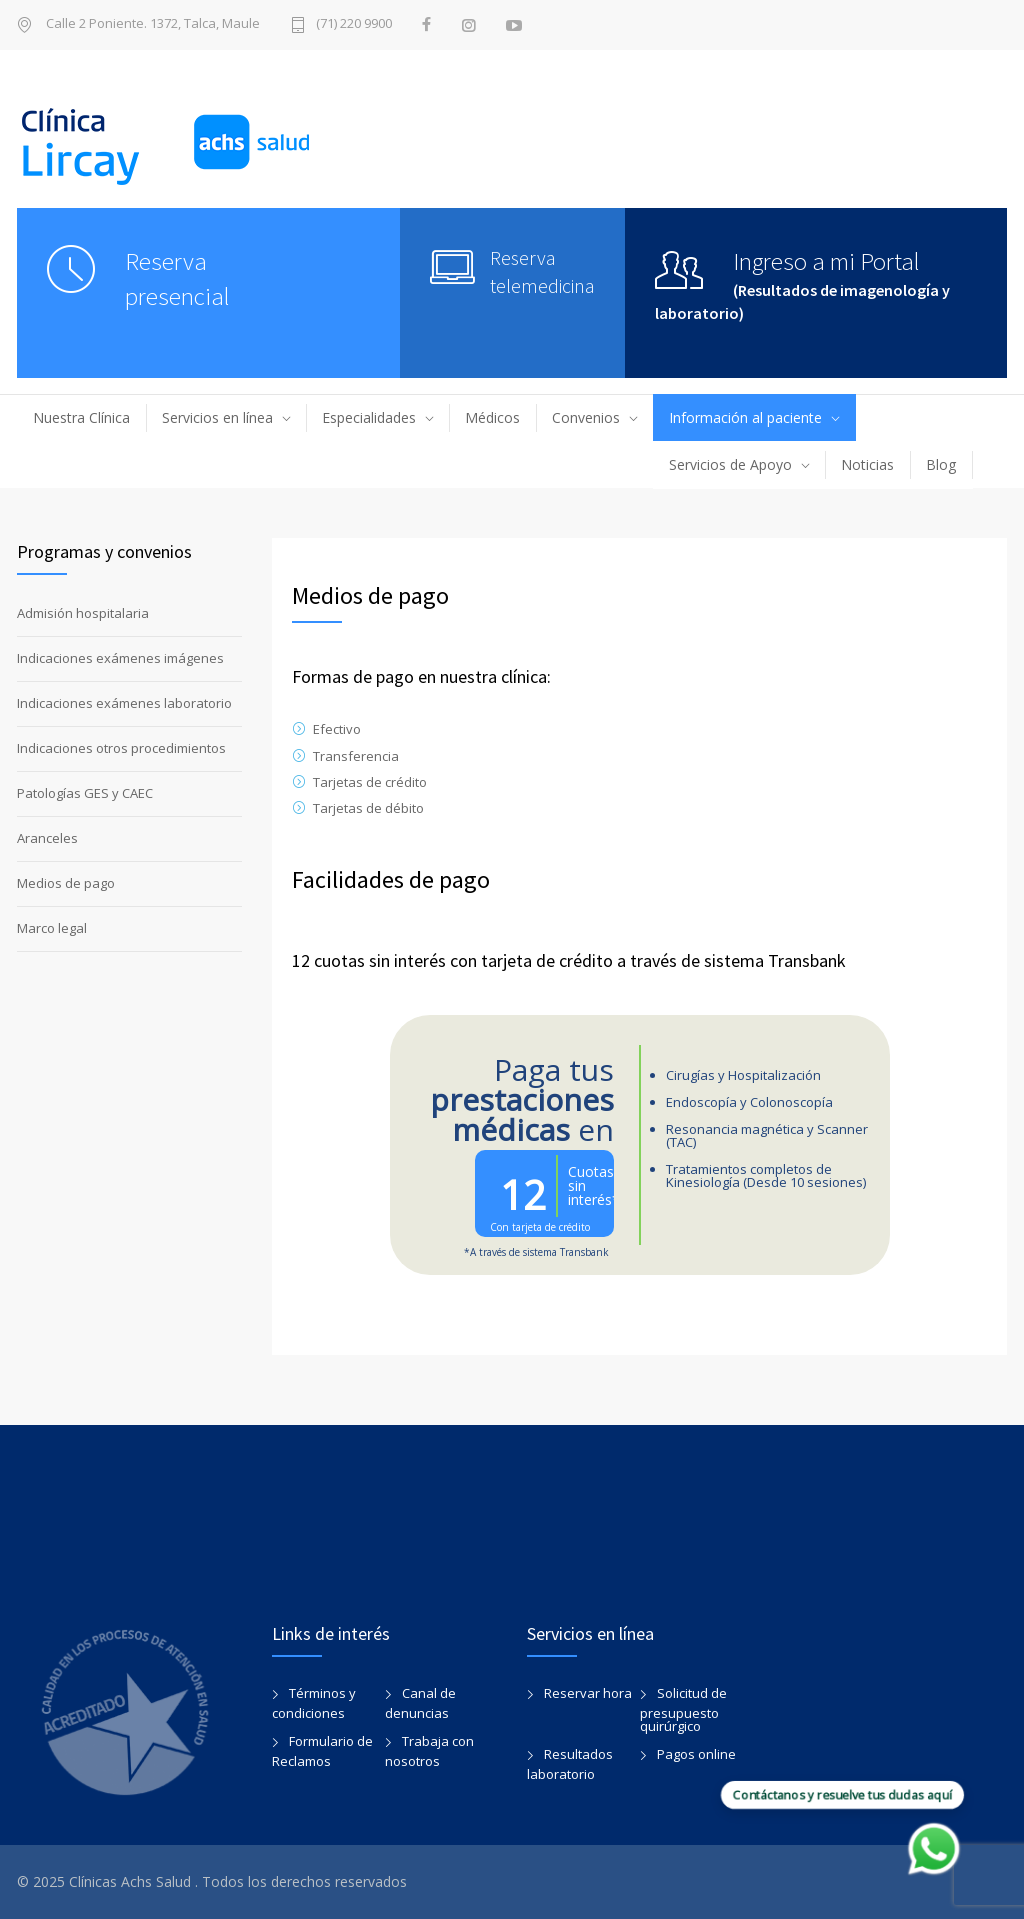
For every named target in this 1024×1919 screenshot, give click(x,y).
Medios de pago (66, 883)
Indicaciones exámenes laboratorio (124, 703)
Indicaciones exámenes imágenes (120, 658)
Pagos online (696, 1754)
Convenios (586, 417)
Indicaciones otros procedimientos (121, 748)
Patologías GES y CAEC (85, 793)
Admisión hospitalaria (83, 613)
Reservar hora (588, 1693)
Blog (941, 464)
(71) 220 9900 (354, 24)
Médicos (492, 417)
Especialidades (369, 417)
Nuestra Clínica (81, 417)
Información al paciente (745, 417)
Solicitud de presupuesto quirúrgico (683, 1709)
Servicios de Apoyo (730, 464)
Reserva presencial (177, 278)
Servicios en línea (217, 417)
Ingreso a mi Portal (826, 261)
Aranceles (47, 838)
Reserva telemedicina (542, 271)
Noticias (867, 464)
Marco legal (52, 928)
